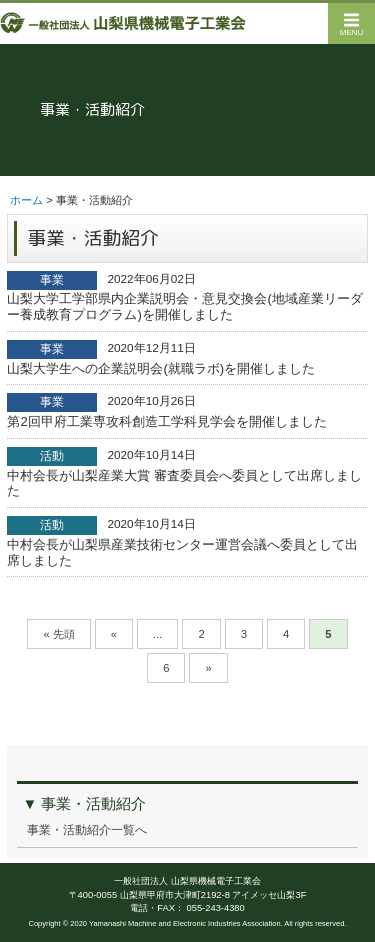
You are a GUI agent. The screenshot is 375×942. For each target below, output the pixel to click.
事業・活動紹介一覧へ (87, 830)
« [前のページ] (114, 634)
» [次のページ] (208, 668)
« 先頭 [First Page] (58, 634)
